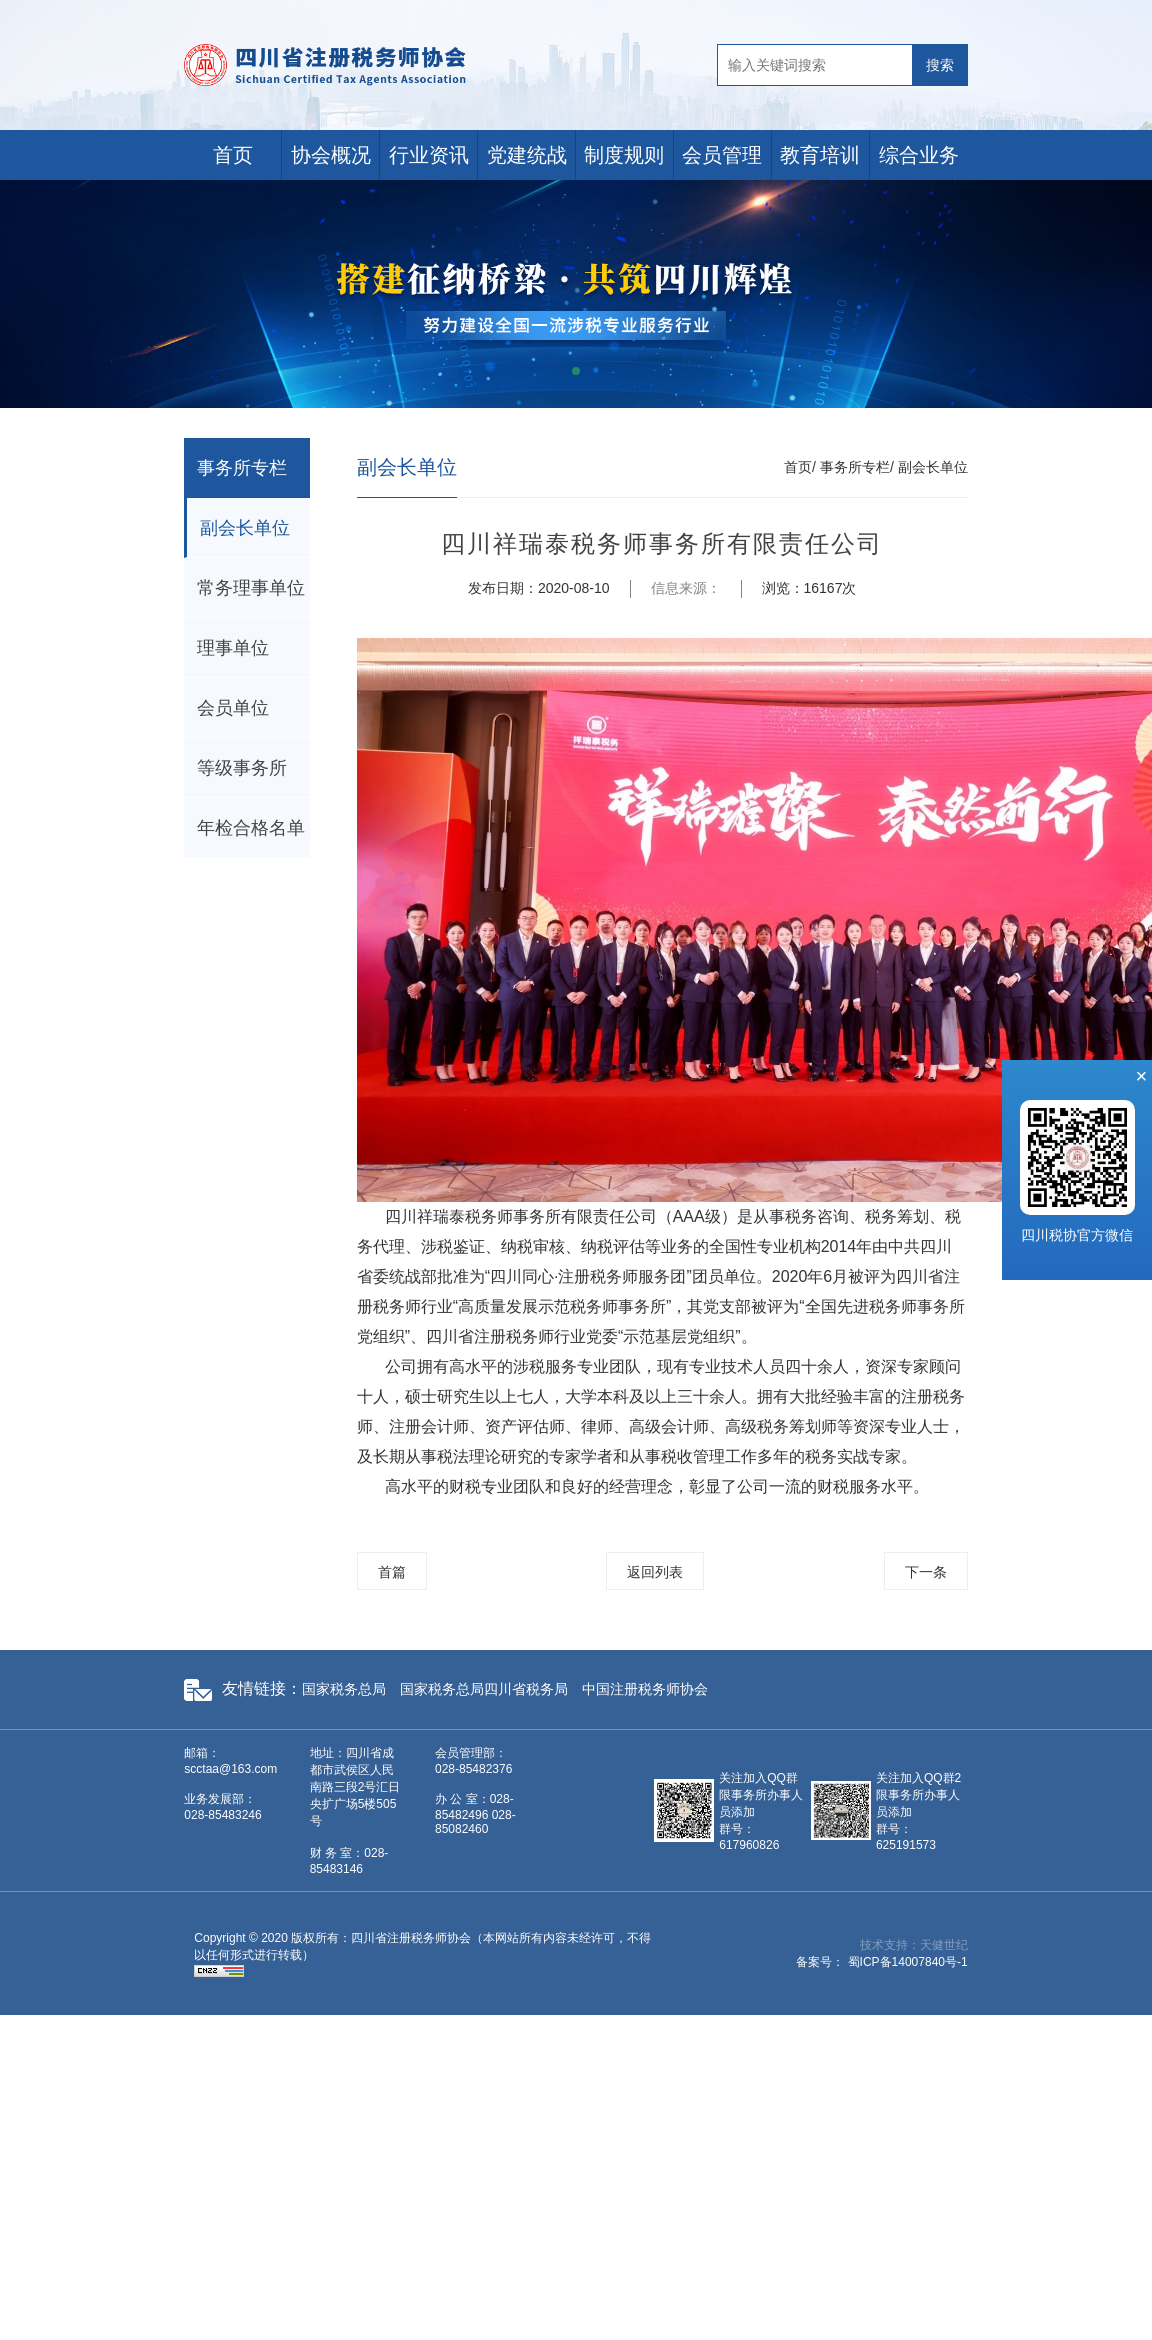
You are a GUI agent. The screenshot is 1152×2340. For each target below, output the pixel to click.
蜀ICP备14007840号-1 (908, 1962)
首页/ (800, 467)
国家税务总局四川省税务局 (484, 1689)
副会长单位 (245, 528)
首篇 (392, 1572)
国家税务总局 (344, 1689)
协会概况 (331, 155)
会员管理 (722, 155)
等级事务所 (242, 768)
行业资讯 (429, 155)
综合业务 (919, 155)
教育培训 (820, 155)
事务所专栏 (242, 468)
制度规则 (624, 155)
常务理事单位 (251, 588)
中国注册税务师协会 (645, 1689)
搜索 (940, 65)
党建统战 (527, 155)
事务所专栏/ (857, 467)
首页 (233, 155)
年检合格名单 (251, 828)
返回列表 (655, 1572)
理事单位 (233, 648)
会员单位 (233, 708)
